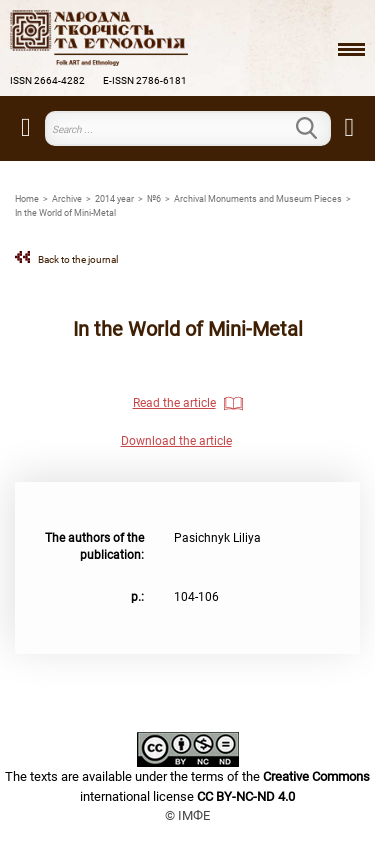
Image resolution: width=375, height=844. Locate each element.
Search (319, 128)
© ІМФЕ (187, 815)
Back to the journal (78, 259)
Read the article (174, 403)
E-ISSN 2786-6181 (145, 80)
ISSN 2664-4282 (47, 80)
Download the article (176, 441)
